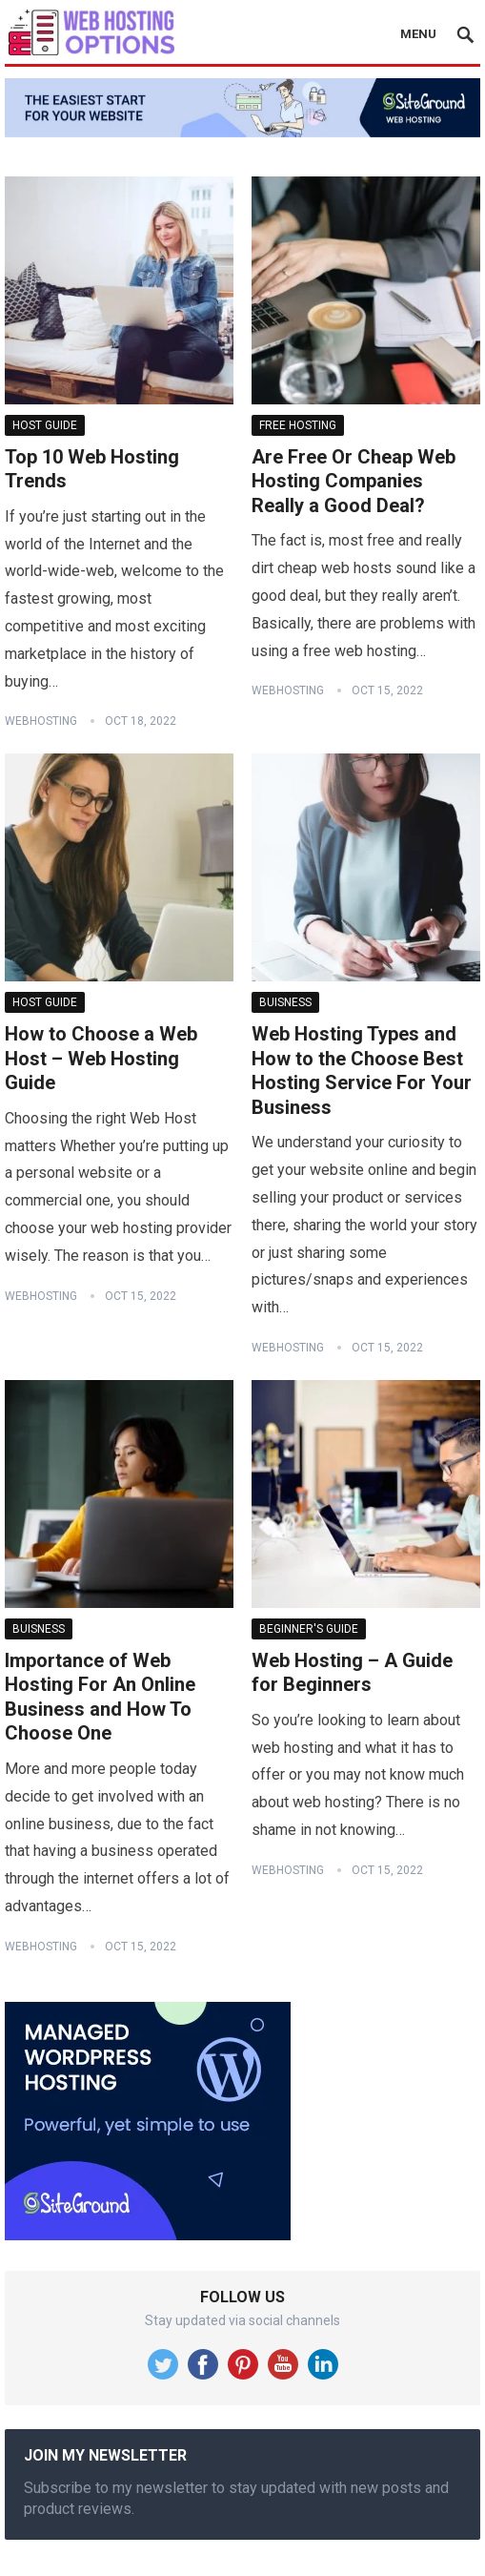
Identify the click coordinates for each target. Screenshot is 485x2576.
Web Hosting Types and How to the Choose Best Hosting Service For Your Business (362, 1070)
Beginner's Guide (308, 1629)
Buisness (285, 1002)
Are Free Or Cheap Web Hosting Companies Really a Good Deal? (353, 481)
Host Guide (44, 425)
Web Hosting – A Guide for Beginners (352, 1673)
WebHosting (41, 721)
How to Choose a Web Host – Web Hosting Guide (101, 1058)
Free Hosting (297, 425)
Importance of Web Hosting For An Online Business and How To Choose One (100, 1697)
